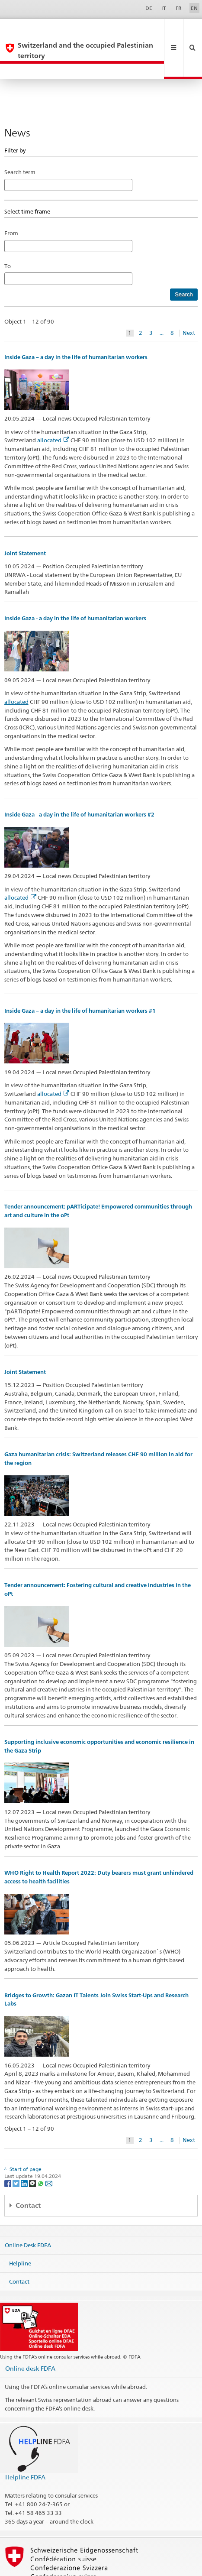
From (11, 201)
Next (189, 301)
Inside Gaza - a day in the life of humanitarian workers (75, 587)
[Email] (48, 2151)
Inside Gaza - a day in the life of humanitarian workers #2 (79, 783)
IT (163, 8)
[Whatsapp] (41, 2151)
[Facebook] (8, 2151)
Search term (19, 140)
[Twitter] (17, 2151)
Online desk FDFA (30, 2337)
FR (179, 8)
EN (194, 8)
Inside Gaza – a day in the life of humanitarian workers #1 (80, 979)
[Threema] (33, 2151)
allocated (53, 408)
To (10, 234)
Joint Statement (25, 522)
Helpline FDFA (25, 2446)
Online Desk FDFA (28, 2213)
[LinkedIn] (25, 2151)
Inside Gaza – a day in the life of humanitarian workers (75, 326)
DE (148, 8)
